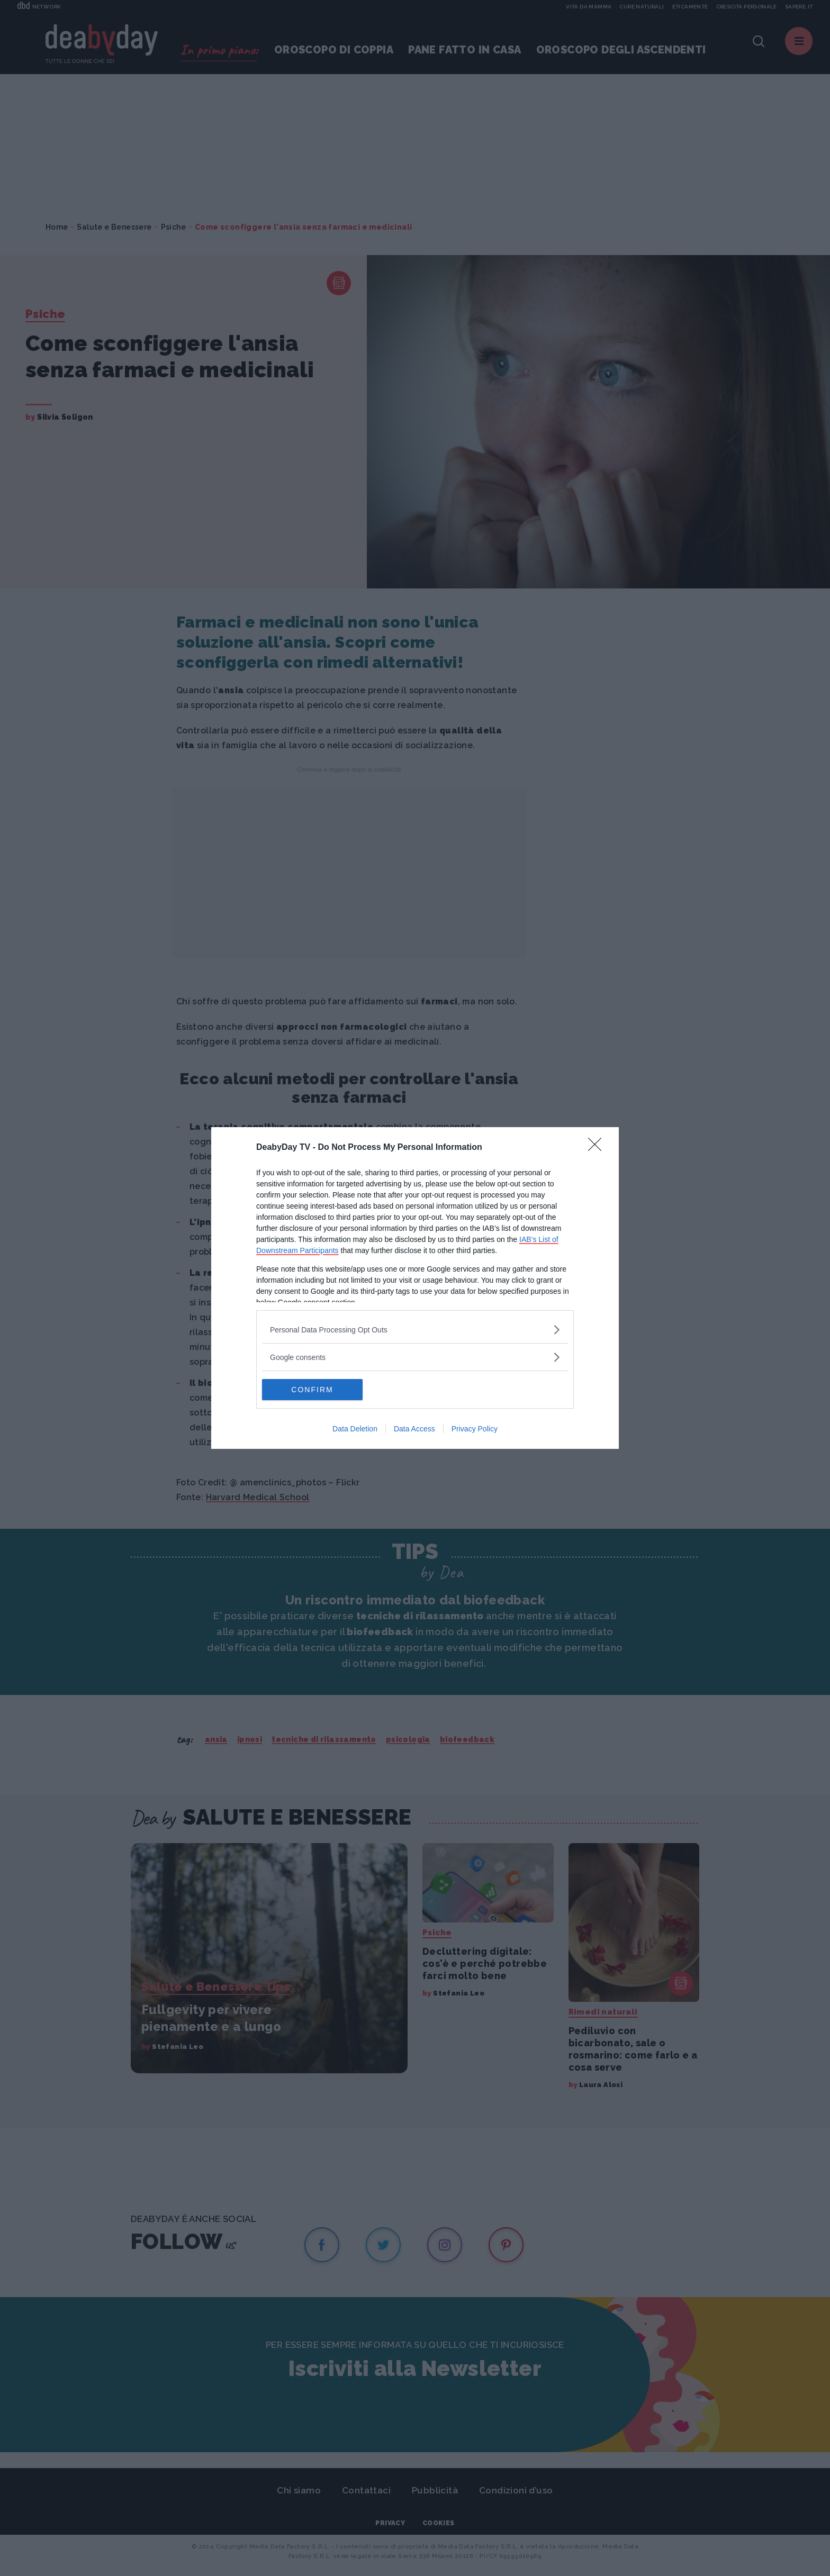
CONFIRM (312, 1389)
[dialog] (415, 1288)
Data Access (414, 1429)
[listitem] (415, 1329)
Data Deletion (354, 1429)
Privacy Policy (475, 1429)
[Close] (598, 1148)
